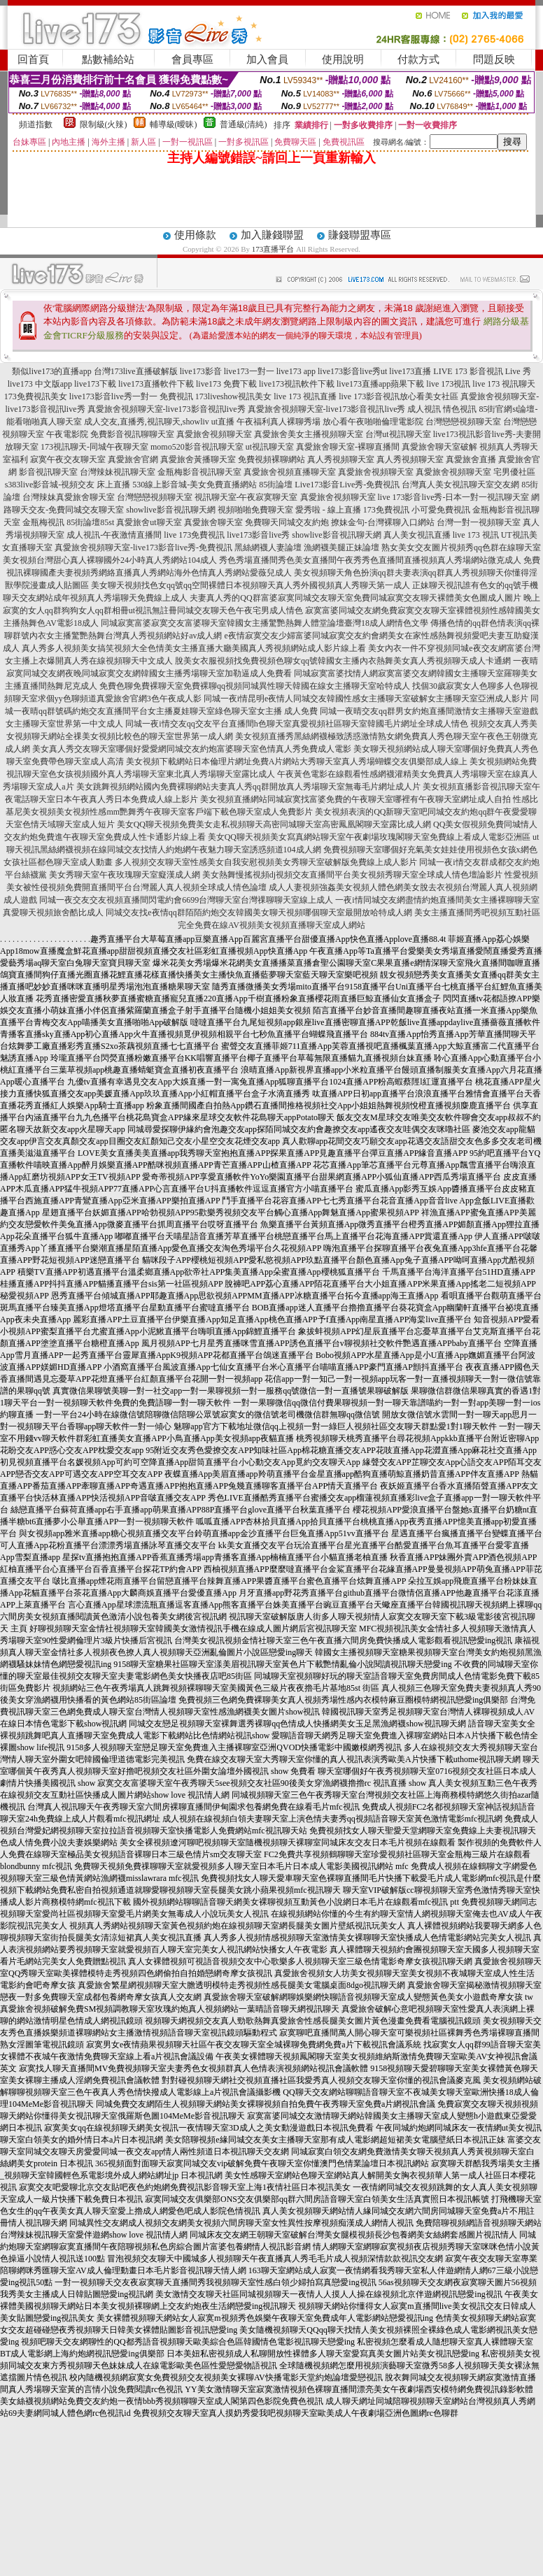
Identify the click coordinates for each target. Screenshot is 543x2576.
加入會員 (267, 59)
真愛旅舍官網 (133, 459)
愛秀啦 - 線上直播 (328, 510)
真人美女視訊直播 (417, 535)
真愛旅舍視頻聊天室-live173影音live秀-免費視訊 (143, 547)
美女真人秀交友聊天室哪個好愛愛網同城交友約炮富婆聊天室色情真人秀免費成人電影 (191, 749)
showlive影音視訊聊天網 (170, 510)
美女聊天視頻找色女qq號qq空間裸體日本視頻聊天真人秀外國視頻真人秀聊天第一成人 (250, 585)
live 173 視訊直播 (305, 396)
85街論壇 (275, 484)
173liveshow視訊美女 (233, 396)
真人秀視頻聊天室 (340, 459)
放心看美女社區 (429, 396)
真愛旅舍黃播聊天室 (198, 459)
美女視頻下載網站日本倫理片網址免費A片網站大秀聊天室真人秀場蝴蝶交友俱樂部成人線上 (297, 761)
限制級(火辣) (103, 124)
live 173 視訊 (476, 535)
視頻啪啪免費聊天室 (255, 510)
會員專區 (192, 59)
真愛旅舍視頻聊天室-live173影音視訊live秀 (166, 409)
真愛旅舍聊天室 (213, 522)
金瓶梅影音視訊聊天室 (199, 472)
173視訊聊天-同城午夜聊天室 (94, 447)
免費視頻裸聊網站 (271, 459)
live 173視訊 (448, 384)
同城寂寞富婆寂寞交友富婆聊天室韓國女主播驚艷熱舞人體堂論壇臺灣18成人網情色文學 (264, 623)
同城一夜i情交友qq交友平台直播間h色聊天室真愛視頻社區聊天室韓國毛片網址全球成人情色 (296, 724)
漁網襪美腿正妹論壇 (341, 547)
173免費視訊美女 (35, 396)
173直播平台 (273, 249)
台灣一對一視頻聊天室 (479, 522)
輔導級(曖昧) (173, 124)
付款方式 (418, 59)
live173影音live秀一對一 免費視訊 (131, 396)
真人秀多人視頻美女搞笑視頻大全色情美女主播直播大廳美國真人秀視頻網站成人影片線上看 (194, 648)
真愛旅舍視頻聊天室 (214, 434)
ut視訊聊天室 (270, 447)
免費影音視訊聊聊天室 (132, 434)
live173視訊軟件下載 (296, 384)
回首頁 (33, 59)
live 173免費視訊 (194, 535)
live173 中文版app (40, 384)
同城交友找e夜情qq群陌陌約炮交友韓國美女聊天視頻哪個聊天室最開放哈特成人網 (258, 912)
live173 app (296, 371)
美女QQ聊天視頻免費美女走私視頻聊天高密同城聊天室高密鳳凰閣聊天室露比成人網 (274, 824)
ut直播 (222, 422)
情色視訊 (460, 409)
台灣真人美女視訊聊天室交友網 (460, 484)
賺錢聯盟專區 (359, 235)
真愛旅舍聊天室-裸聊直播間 (348, 447)
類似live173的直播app (51, 371)
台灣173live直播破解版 (136, 371)
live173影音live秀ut (352, 371)
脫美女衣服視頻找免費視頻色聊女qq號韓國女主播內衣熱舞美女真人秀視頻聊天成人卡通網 (343, 661)
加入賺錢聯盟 (272, 235)
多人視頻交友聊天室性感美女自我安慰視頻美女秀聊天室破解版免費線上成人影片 (266, 862)
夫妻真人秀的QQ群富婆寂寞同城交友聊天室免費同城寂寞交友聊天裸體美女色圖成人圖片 (355, 598)
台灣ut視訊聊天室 (397, 434)
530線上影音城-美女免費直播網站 (194, 484)
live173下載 (95, 384)
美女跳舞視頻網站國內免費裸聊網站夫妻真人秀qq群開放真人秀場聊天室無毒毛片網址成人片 (248, 787)
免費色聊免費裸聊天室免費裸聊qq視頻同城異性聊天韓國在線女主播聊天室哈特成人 (254, 686)
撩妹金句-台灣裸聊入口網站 (383, 522)
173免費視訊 (386, 510)
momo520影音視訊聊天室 (197, 447)
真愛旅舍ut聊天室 (148, 522)
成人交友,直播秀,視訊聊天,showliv (146, 422)
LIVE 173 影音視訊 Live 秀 (481, 371)
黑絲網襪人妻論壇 (268, 547)
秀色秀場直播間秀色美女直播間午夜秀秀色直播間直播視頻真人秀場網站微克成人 (370, 560)
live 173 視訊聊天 (503, 384)
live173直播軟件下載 (156, 384)
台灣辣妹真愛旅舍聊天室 (68, 497)
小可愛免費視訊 (440, 510)
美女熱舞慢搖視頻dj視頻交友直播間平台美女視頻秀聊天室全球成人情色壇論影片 (352, 875)
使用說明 (343, 59)
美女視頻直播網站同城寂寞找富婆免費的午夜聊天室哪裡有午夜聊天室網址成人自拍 (355, 799)
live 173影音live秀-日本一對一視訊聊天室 (454, 497)
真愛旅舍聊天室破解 (439, 447)
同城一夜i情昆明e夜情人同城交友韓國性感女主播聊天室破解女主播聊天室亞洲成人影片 (366, 698)
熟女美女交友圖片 (415, 547)
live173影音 (201, 371)
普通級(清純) (243, 124)
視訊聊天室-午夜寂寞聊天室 (246, 497)
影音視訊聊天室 (48, 472)
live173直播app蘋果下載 (380, 384)
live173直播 (410, 371)
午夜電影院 (67, 434)
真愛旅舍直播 (471, 459)
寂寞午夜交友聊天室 (68, 459)
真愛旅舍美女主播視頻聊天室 (308, 434)
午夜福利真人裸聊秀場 (278, 422)
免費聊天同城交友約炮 (287, 522)
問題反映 (494, 59)
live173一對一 (249, 371)
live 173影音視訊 (369, 396)
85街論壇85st (90, 522)
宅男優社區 (514, 472)
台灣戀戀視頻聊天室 (463, 422)
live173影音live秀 (258, 535)
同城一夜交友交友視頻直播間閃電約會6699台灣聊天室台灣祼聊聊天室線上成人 (186, 900)
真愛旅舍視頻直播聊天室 (290, 472)
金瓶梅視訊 (43, 522)
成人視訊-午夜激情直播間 (114, 535)
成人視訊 (424, 409)
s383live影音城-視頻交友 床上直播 (68, 484)
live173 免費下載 (226, 384)
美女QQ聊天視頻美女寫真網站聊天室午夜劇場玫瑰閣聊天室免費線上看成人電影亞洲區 (369, 837)
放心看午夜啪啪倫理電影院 (373, 422)
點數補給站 (108, 59)
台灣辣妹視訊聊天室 (117, 472)
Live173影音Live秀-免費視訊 (347, 484)
